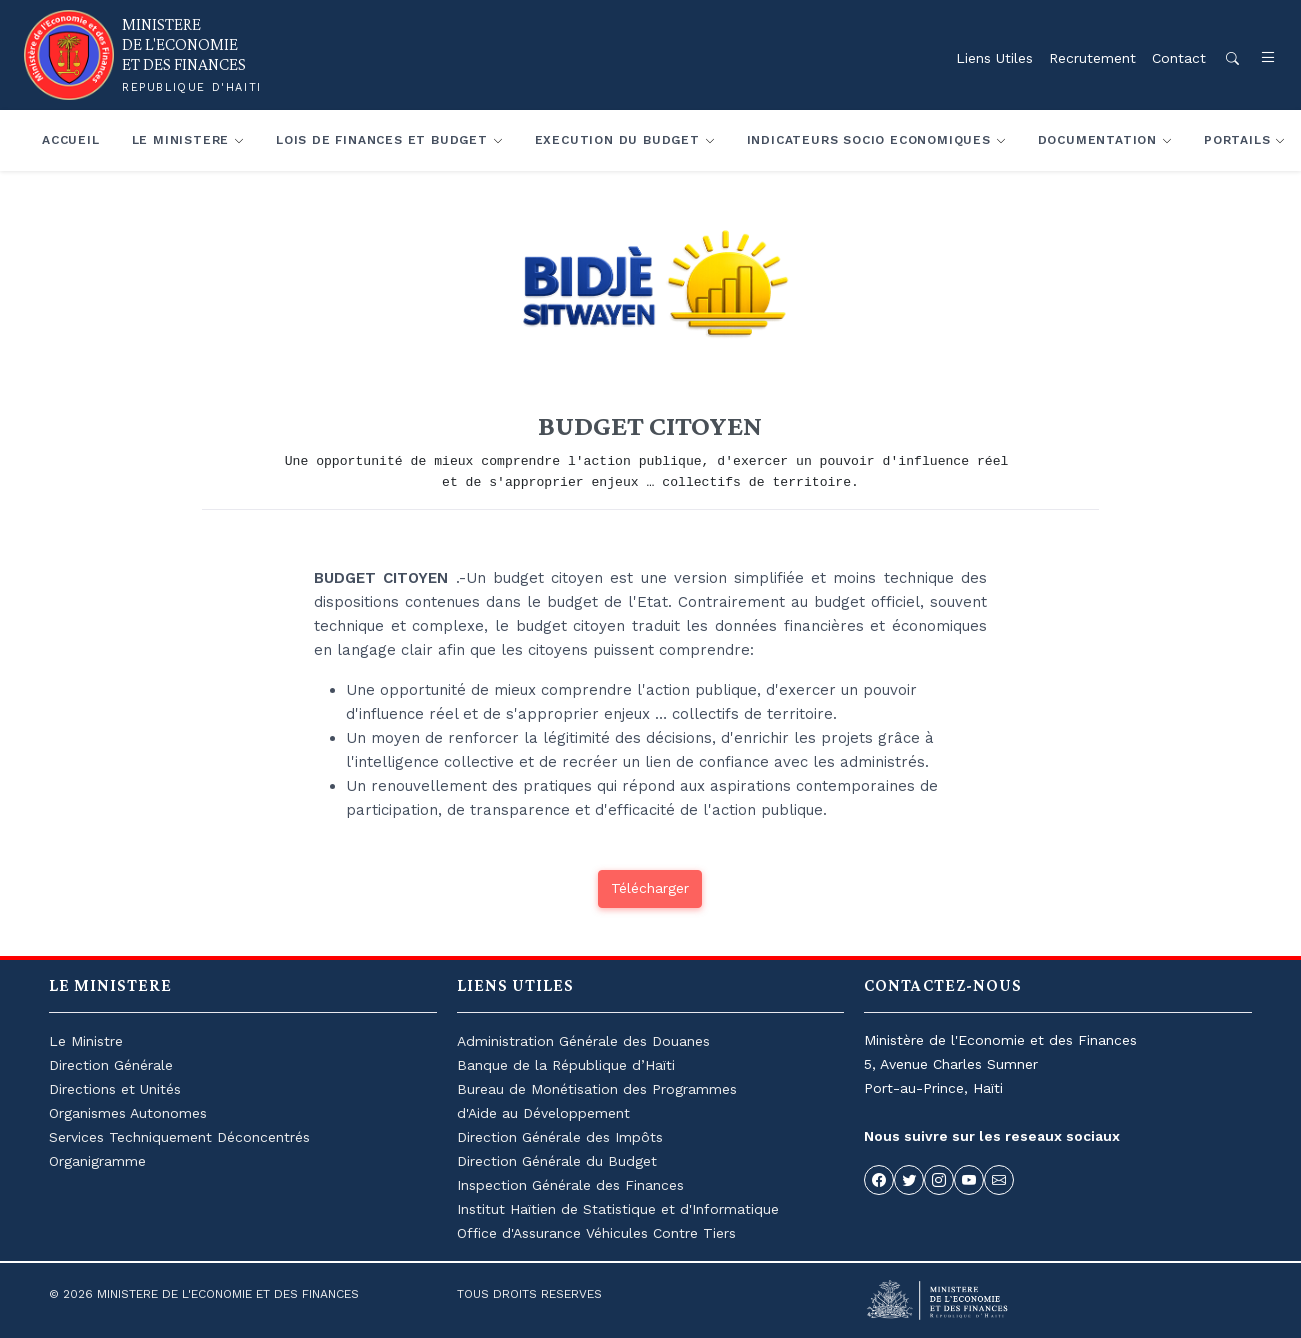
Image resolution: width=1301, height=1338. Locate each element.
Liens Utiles (994, 58)
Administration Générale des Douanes (583, 1041)
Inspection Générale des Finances (570, 1185)
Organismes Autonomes (128, 1113)
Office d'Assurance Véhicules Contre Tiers (596, 1233)
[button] (1258, 58)
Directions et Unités (115, 1089)
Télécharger (650, 888)
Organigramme (97, 1161)
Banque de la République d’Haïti (566, 1065)
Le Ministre (86, 1041)
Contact (1179, 58)
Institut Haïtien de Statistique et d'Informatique (618, 1209)
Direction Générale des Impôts (560, 1137)
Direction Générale (111, 1065)
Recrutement (1092, 58)
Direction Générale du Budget (557, 1161)
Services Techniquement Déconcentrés (179, 1137)
